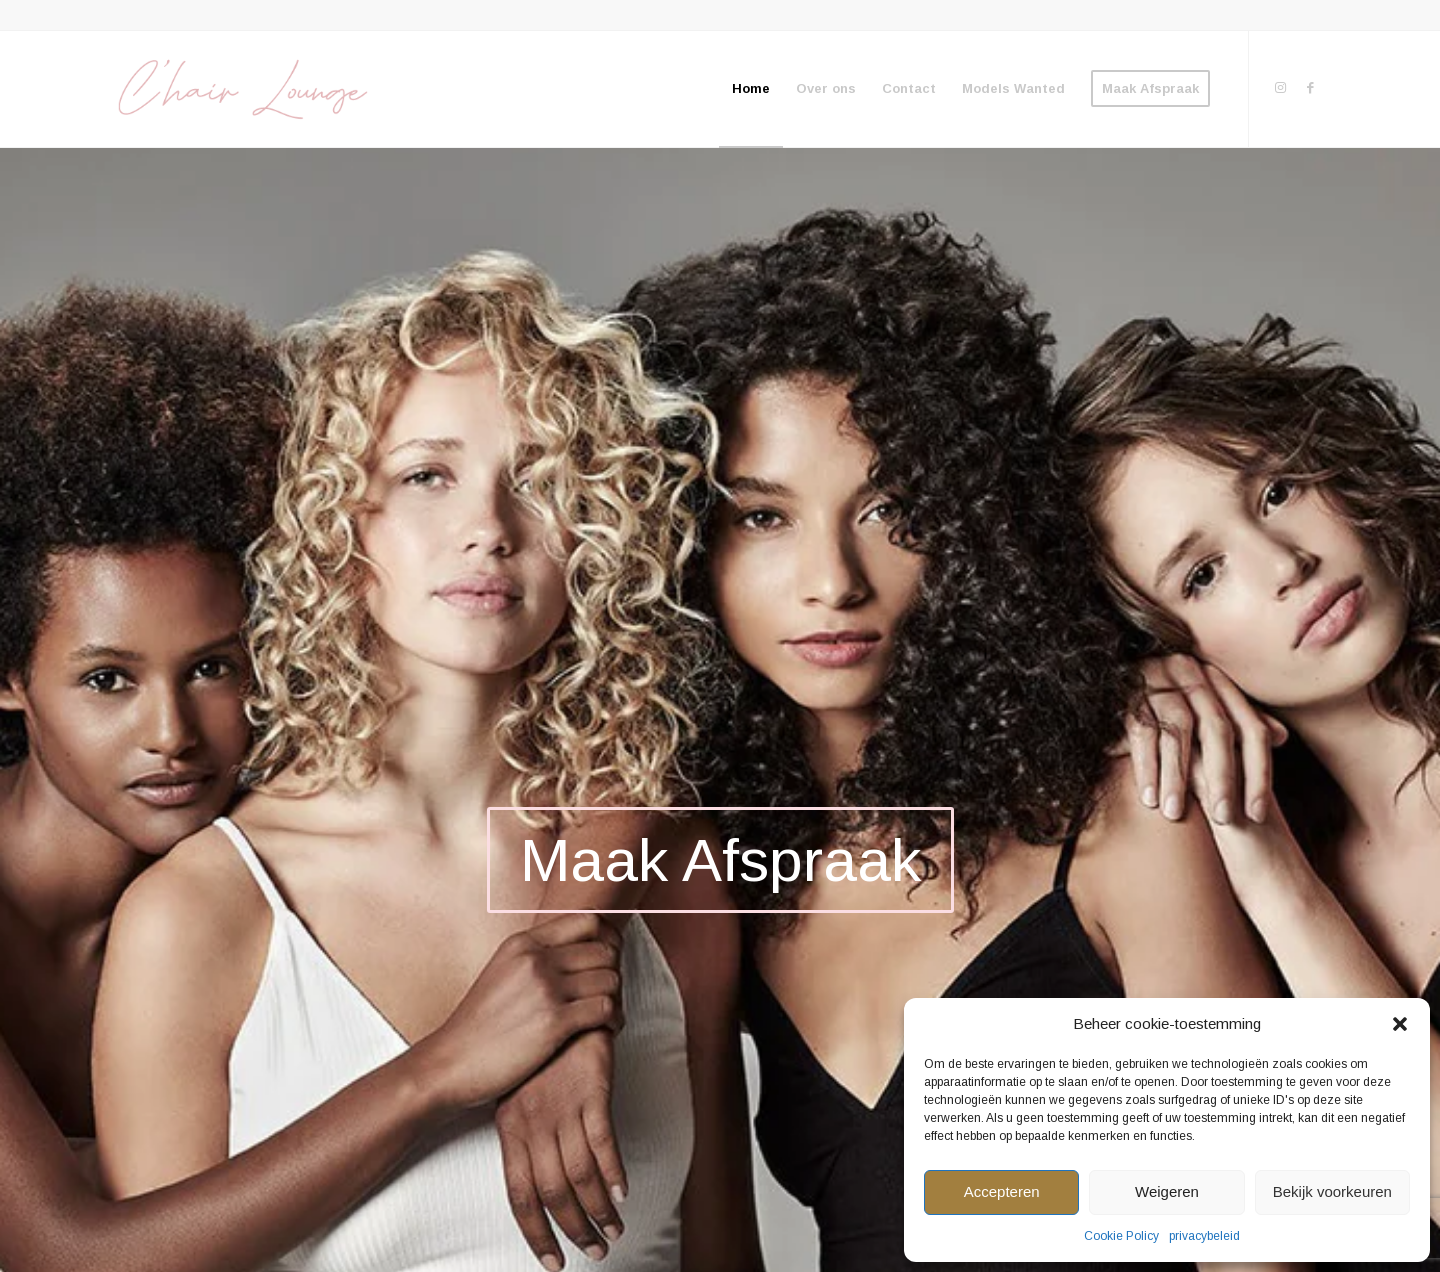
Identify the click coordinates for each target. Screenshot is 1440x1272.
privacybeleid (1204, 1236)
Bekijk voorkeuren (1332, 1191)
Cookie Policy (1121, 1236)
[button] (1400, 1024)
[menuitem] (751, 89)
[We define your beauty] (241, 89)
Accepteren (1002, 1191)
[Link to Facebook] (1310, 88)
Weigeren (1167, 1191)
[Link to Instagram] (1280, 88)
